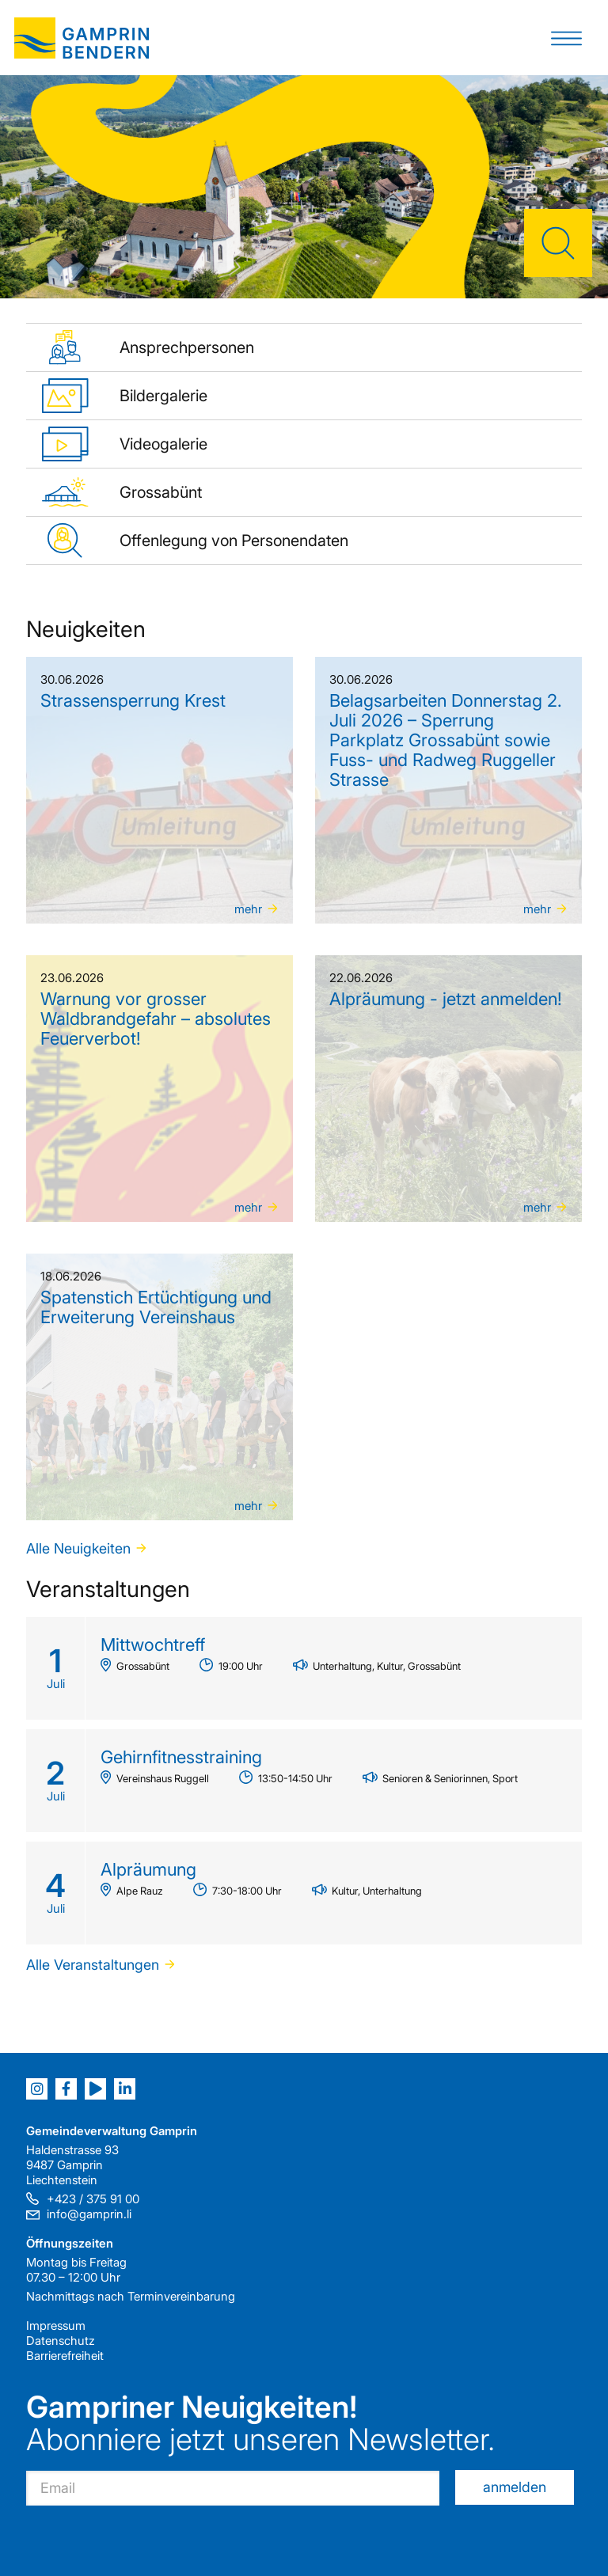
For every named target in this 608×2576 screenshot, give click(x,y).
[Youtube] (95, 2089)
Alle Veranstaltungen (92, 1964)
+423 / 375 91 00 (93, 2198)
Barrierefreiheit (65, 2355)
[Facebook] (66, 2089)
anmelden (514, 2487)
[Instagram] (37, 2089)
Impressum (56, 2325)
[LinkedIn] (124, 2089)
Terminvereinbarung (181, 2296)
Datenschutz (60, 2340)
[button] (566, 37)
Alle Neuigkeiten (78, 1548)
